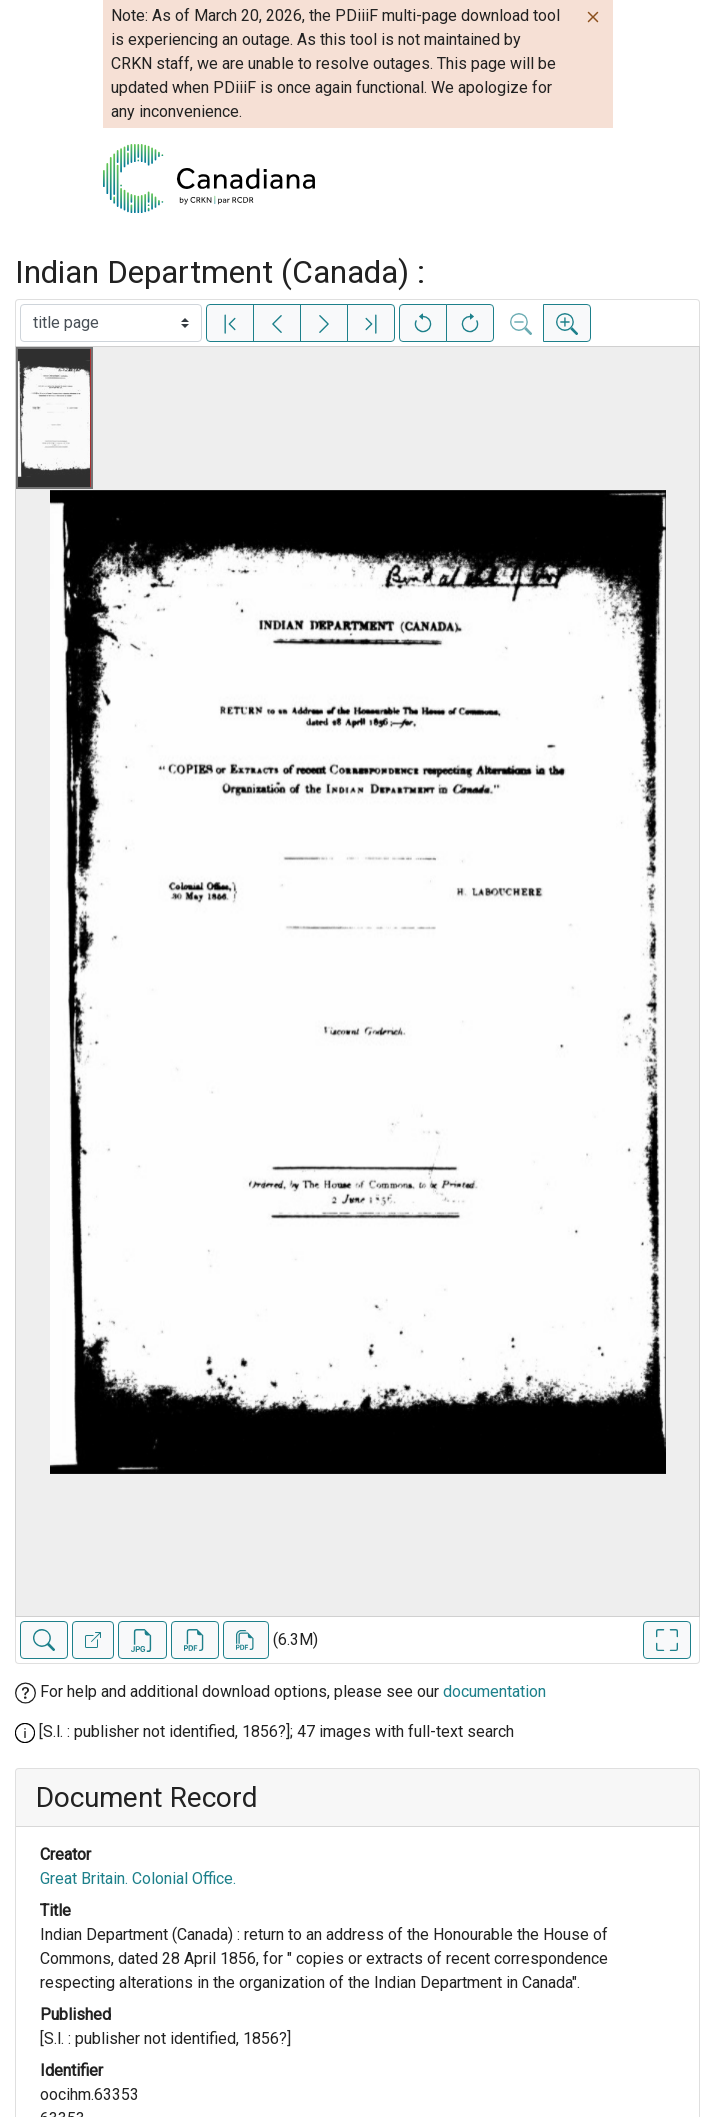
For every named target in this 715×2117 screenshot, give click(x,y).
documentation (494, 1691)
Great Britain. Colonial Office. (138, 1878)
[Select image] (111, 323)
